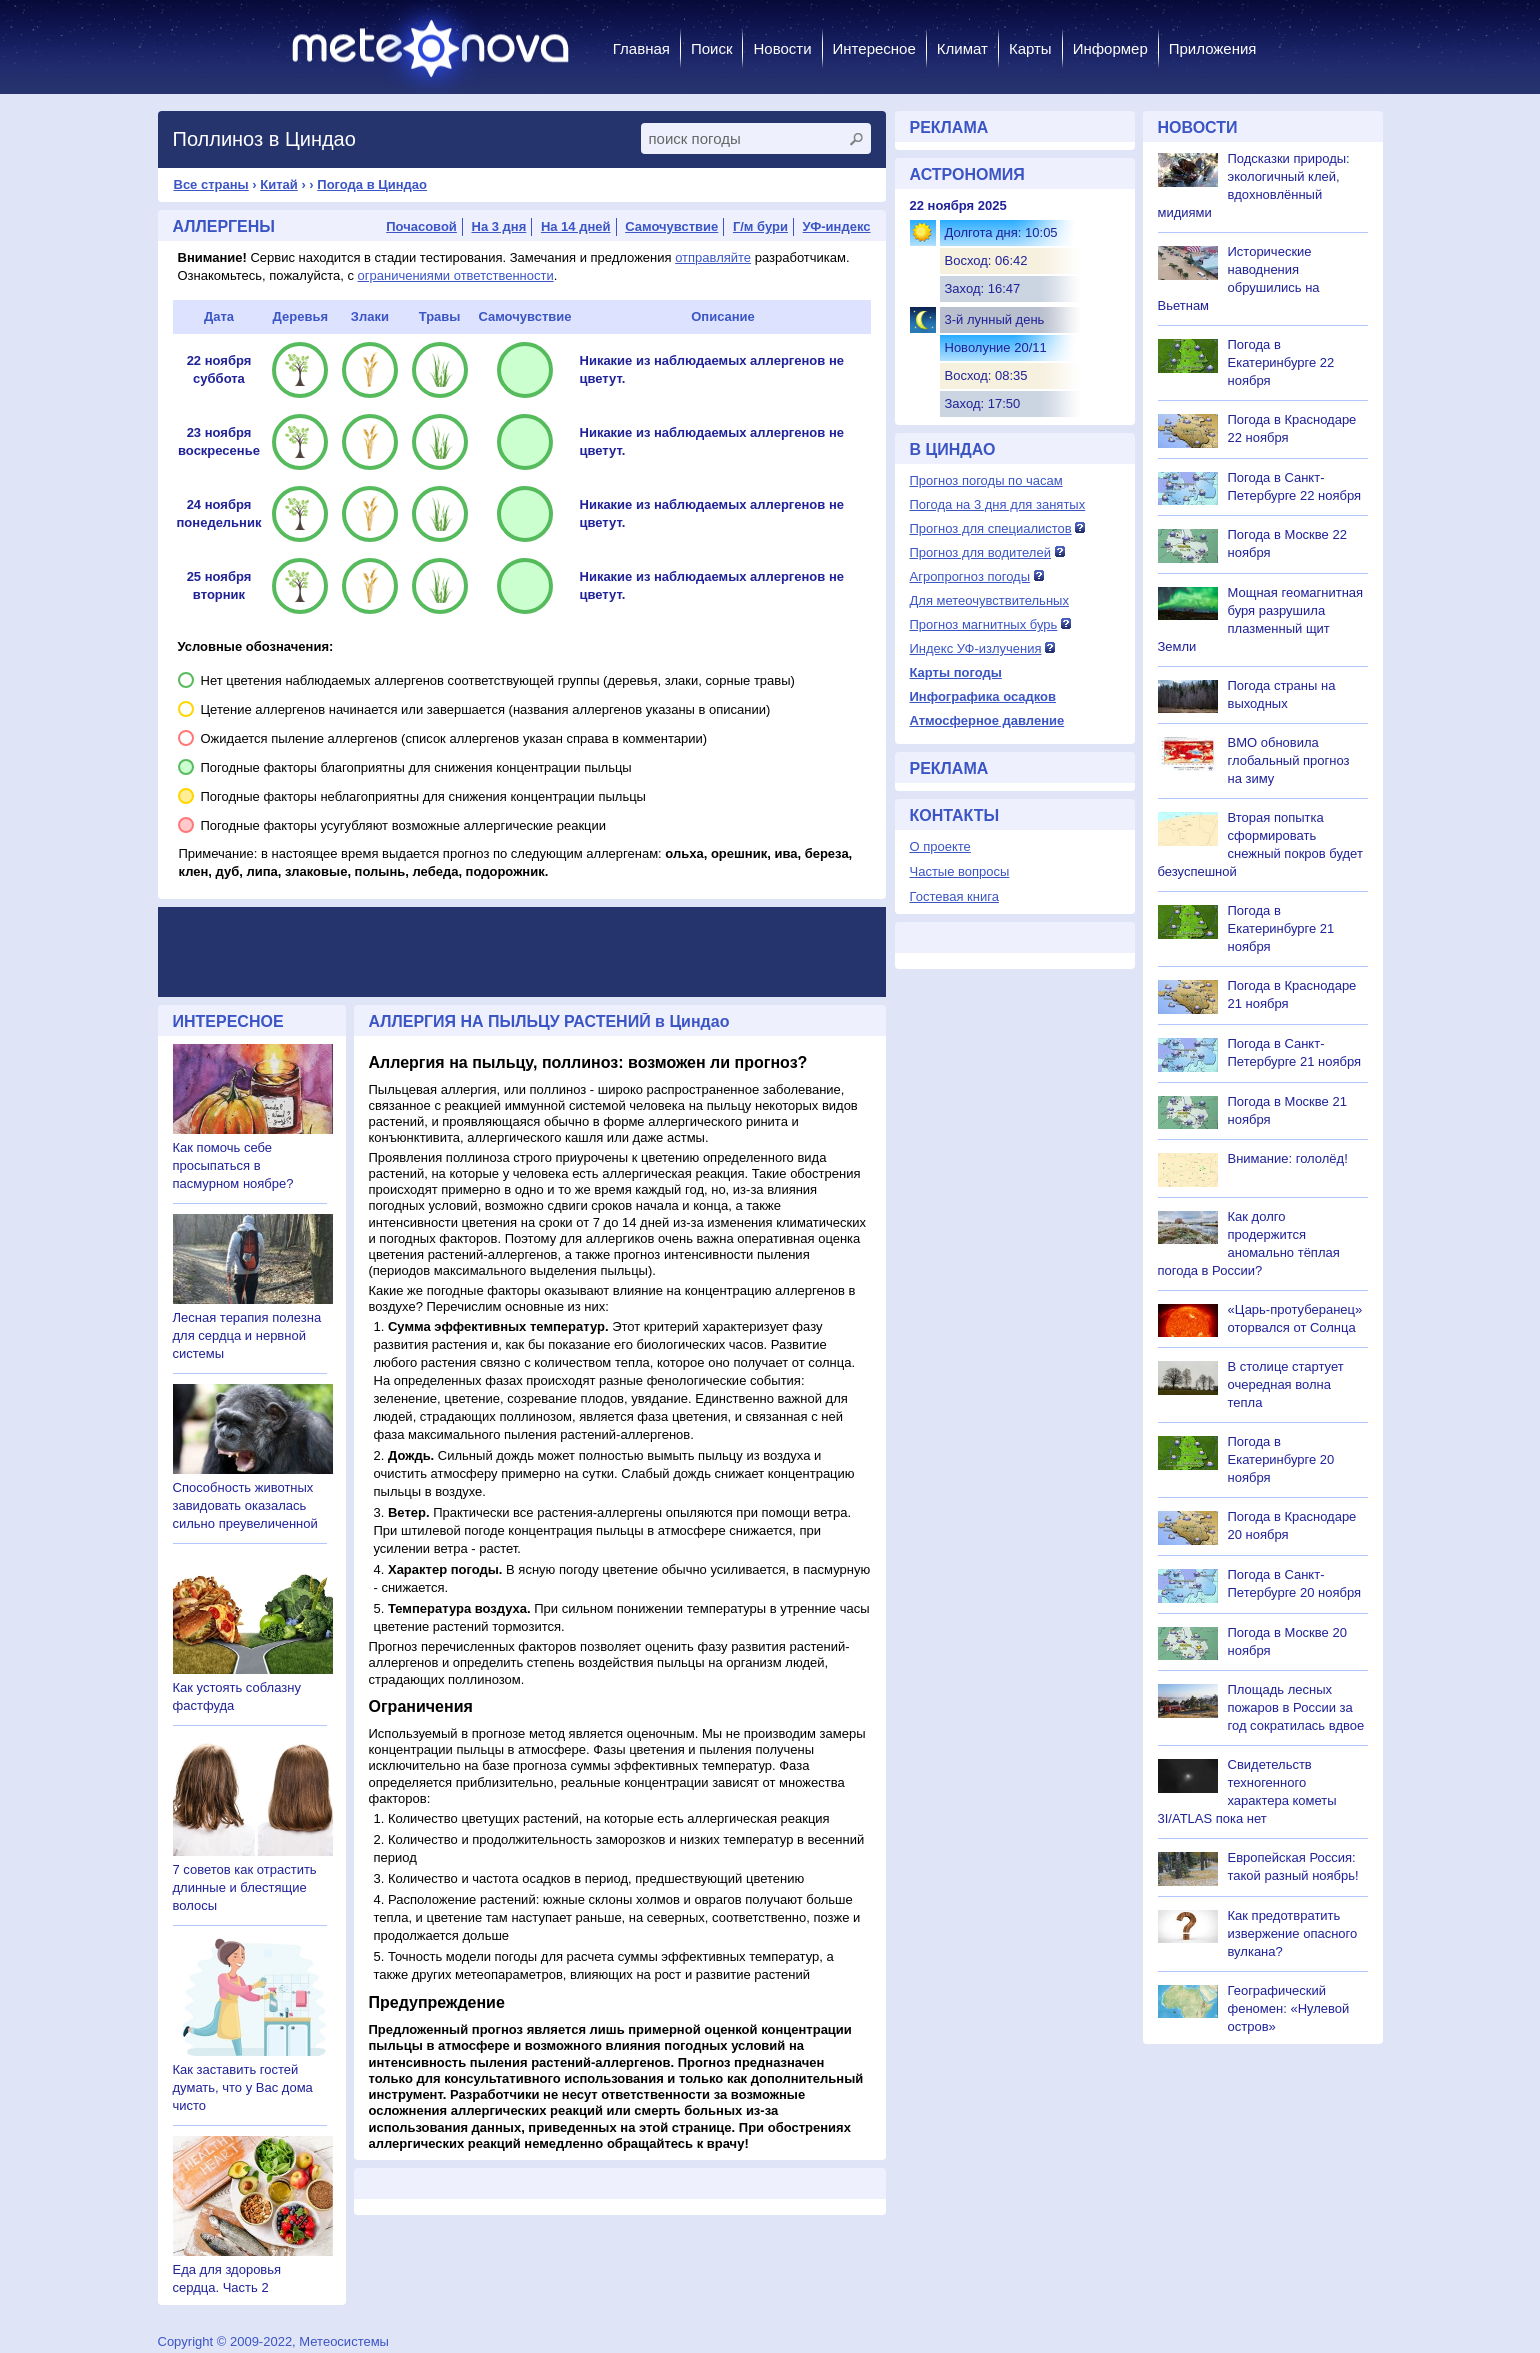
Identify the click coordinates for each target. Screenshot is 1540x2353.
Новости (782, 48)
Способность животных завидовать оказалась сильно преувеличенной (245, 1505)
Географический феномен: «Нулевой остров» (1289, 2008)
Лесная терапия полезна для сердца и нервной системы (247, 1335)
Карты (1030, 48)
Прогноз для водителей (980, 552)
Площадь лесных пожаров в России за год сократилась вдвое (1296, 1707)
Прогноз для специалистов (991, 528)
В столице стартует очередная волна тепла (1286, 1384)
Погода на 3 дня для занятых (998, 504)
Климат (962, 48)
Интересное (874, 48)
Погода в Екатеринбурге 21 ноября (1281, 928)
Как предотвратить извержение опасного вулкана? (1293, 1933)
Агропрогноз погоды (970, 576)
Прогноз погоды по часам (986, 480)
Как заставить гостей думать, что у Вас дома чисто (243, 2087)
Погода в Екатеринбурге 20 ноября (1281, 1459)
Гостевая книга (954, 896)
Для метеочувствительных (989, 600)
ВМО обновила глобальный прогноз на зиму (1289, 760)
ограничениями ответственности (456, 275)
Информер (1110, 48)
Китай (279, 184)
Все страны (211, 184)
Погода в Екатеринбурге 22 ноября (1281, 362)
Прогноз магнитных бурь (984, 624)
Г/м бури (760, 226)
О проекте (940, 846)
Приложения (1213, 48)
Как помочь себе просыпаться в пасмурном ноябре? (233, 1165)
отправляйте (713, 257)
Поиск (712, 48)
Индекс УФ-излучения (976, 648)
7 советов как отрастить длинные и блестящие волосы (245, 1887)
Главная (641, 48)
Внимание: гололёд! (1288, 1158)
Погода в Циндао (372, 184)
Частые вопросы (960, 871)
